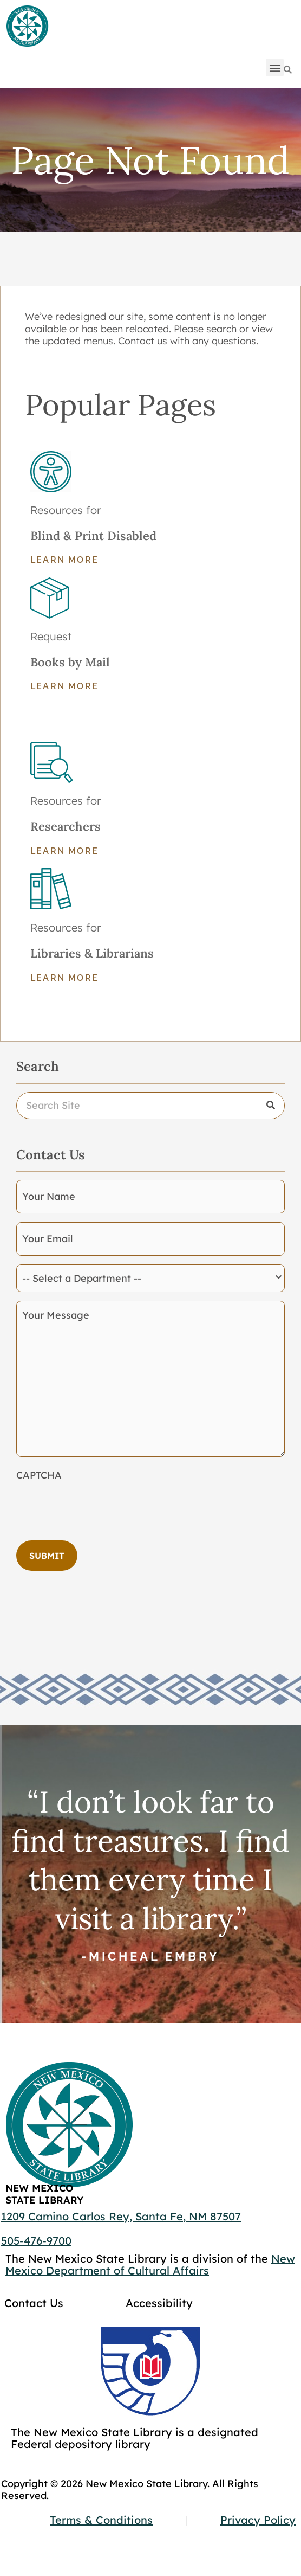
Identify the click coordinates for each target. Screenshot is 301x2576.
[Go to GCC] (150, 2371)
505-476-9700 (36, 2240)
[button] (275, 67)
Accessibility (159, 2303)
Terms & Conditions (101, 2520)
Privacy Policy (258, 2520)
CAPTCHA (39, 1475)
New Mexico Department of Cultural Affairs (150, 2265)
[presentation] (98, 1507)
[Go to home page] (27, 26)
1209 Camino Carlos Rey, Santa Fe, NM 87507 (121, 2216)
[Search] (288, 70)
